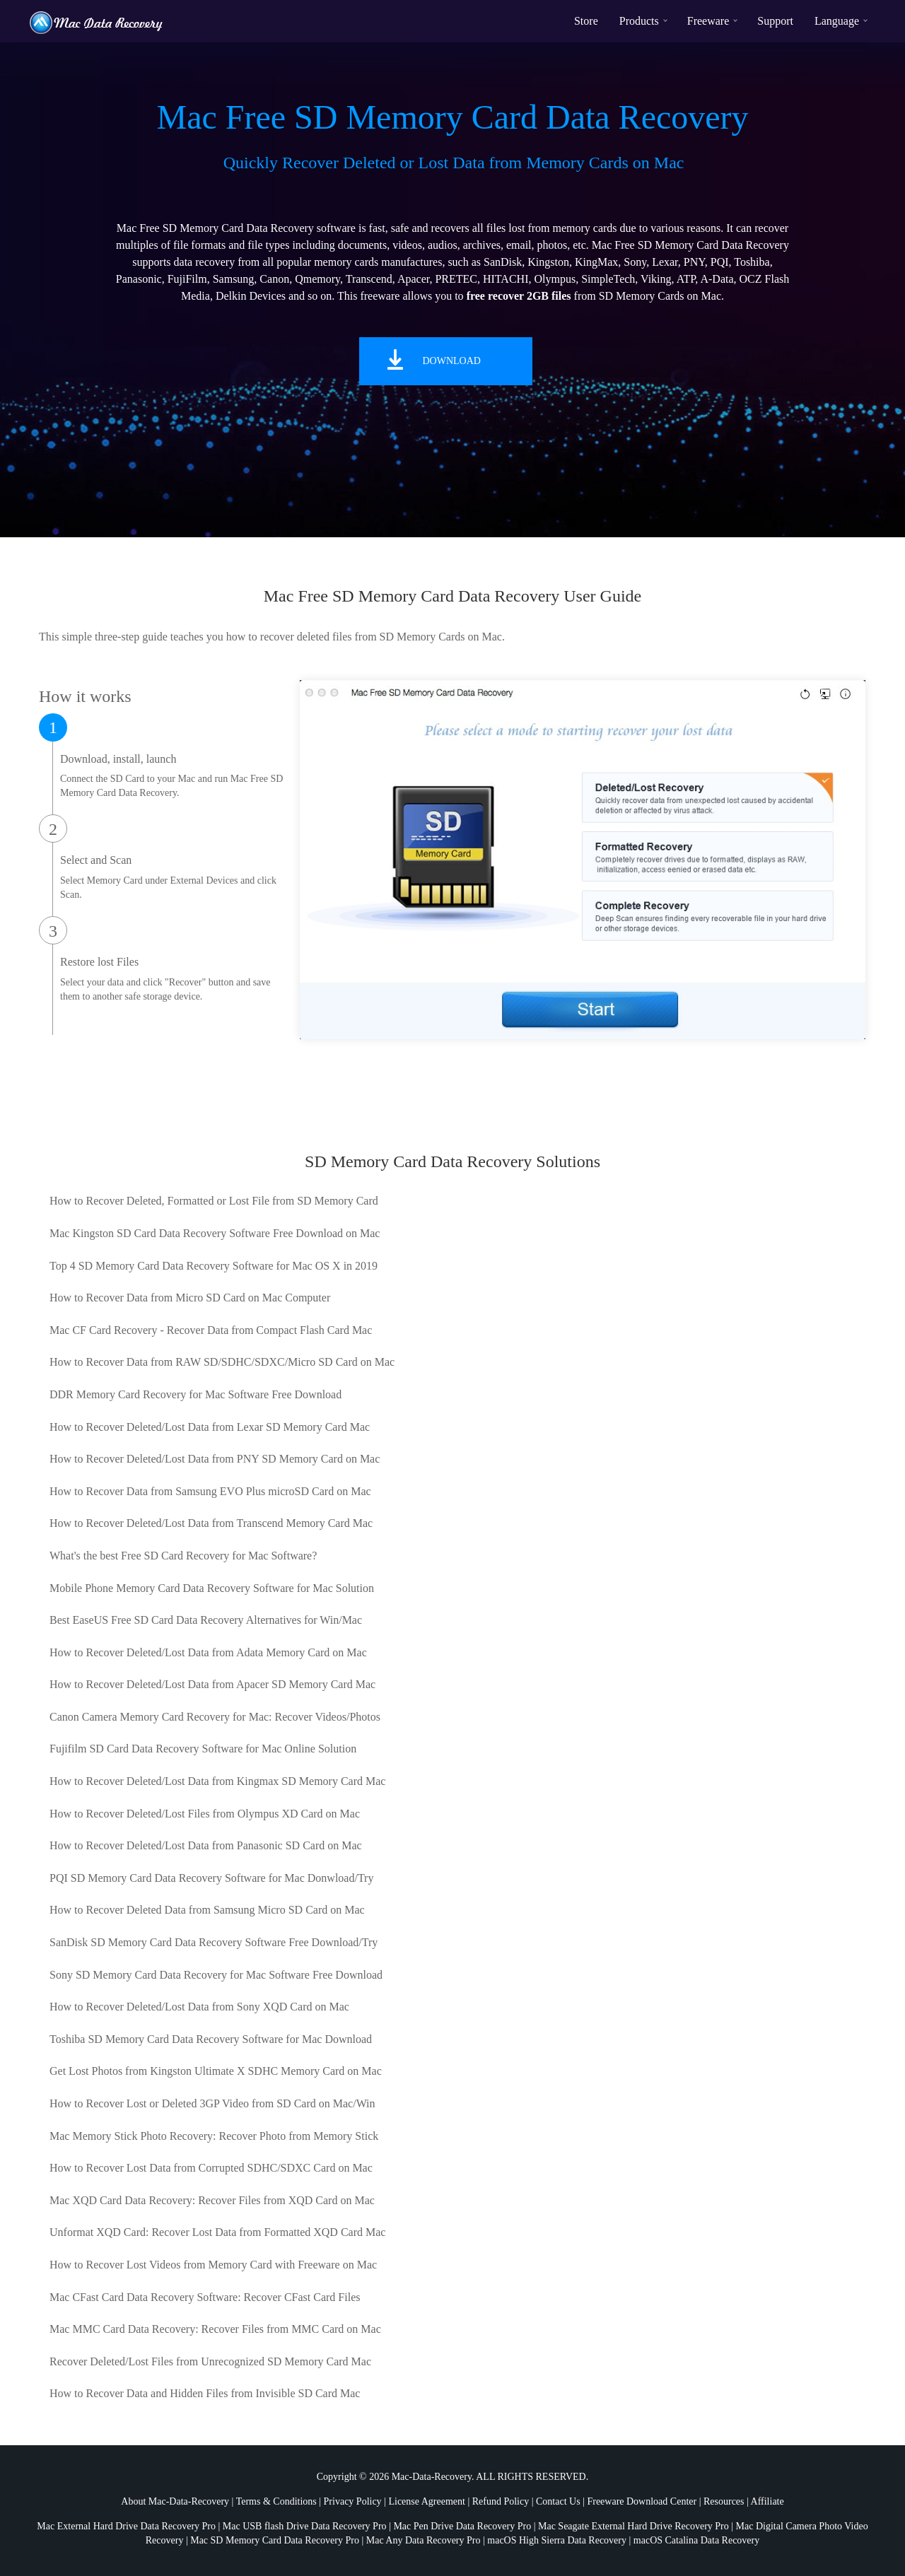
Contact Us (558, 2501)
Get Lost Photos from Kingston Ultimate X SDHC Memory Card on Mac (215, 2071)
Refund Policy (501, 2501)
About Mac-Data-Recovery (175, 2501)
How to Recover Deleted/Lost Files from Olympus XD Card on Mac (204, 1814)
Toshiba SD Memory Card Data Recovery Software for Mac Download (210, 2039)
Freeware (708, 21)
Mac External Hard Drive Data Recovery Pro (126, 2526)
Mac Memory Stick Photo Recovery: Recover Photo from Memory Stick (213, 2136)
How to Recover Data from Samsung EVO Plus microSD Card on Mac (210, 1491)
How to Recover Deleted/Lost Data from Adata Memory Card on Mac (208, 1652)
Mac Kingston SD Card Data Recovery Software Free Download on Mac (214, 1233)
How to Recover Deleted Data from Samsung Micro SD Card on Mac (207, 1910)
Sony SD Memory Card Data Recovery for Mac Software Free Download (216, 1975)
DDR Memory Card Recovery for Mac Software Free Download (195, 1394)
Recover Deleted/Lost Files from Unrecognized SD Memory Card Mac (210, 2361)
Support (775, 21)
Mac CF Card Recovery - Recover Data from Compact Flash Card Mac (210, 1330)
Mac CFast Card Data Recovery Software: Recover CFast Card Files (204, 2297)
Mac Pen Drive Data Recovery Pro (462, 2526)
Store (586, 21)
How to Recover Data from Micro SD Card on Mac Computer (189, 1298)
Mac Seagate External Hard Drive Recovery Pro (633, 2526)
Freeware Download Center (641, 2501)
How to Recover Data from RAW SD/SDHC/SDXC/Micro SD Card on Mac (222, 1362)
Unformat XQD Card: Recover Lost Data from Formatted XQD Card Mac (217, 2232)
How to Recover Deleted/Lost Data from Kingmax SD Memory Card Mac (217, 1781)
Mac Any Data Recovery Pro (423, 2540)
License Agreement (426, 2501)
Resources (724, 2501)
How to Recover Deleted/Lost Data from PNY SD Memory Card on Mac (214, 1459)
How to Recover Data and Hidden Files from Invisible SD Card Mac (204, 2393)
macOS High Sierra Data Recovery (556, 2540)
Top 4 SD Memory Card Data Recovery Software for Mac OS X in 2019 (213, 1266)
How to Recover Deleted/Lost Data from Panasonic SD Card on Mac (205, 1845)
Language (836, 21)
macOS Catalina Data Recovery (696, 2540)
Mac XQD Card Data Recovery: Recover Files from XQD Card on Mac (212, 2200)
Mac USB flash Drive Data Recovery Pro (305, 2526)
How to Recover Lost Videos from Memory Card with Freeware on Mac (213, 2265)
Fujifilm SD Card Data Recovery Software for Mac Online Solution (202, 1749)
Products (639, 21)
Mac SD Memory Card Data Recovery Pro (274, 2540)
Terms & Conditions (276, 2501)
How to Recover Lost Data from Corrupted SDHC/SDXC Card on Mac (211, 2168)
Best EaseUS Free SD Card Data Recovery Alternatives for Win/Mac (205, 1620)
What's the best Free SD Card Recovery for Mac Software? (183, 1556)
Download (452, 361)
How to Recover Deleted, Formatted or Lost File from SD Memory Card (213, 1201)
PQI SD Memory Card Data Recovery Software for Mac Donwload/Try (211, 1878)
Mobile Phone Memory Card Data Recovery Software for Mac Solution (211, 1588)
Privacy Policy (353, 2501)
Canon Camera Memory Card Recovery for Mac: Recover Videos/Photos (214, 1717)
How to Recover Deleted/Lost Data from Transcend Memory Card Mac (211, 1523)
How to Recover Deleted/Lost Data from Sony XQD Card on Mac (199, 2007)
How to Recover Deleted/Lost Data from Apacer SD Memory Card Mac (212, 1684)
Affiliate (767, 2501)
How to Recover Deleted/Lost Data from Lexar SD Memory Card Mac (209, 1427)
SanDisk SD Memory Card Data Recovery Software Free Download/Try (213, 1942)
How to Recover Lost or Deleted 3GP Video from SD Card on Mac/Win (212, 2103)
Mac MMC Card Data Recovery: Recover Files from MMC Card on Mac (215, 2329)
